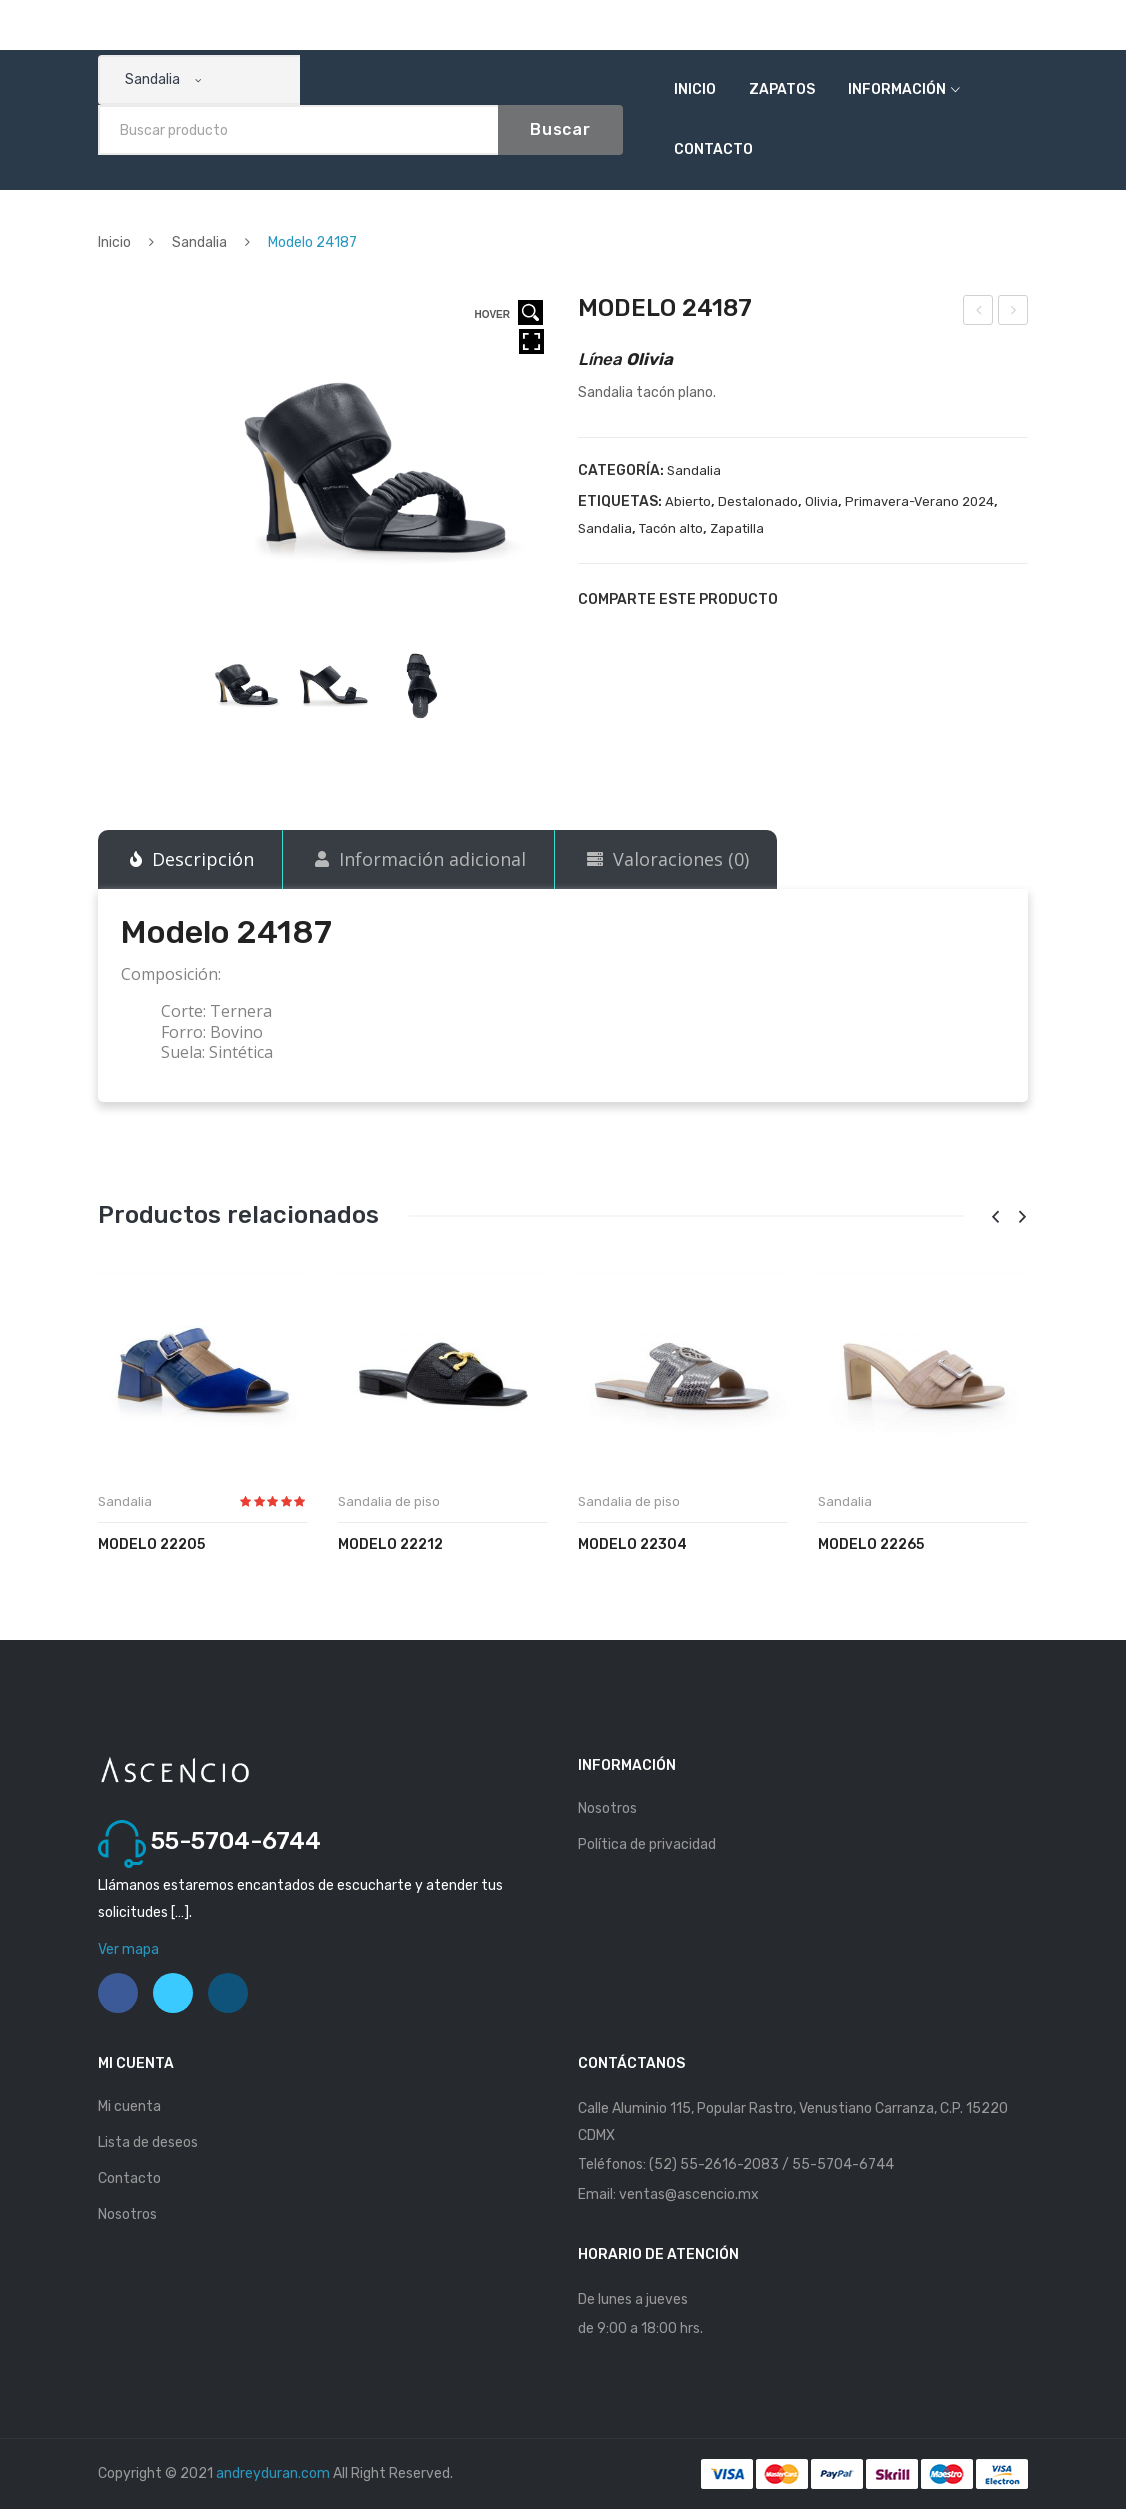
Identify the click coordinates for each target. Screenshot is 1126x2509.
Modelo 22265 (871, 1544)
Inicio (695, 89)
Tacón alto (671, 528)
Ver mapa (128, 1949)
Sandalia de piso (389, 1501)
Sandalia (199, 242)
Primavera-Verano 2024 (919, 501)
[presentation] (995, 1217)
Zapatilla (737, 528)
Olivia (821, 501)
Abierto (688, 501)
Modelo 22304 (632, 1544)
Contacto (713, 149)
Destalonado (758, 501)
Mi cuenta (129, 2106)
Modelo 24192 (1014, 313)
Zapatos (782, 89)
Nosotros (607, 1808)
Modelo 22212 (390, 1544)
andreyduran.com (273, 2473)
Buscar (560, 129)
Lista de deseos (148, 2142)
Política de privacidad (647, 1844)
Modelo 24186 (979, 313)
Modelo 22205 (151, 1544)
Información (897, 89)
